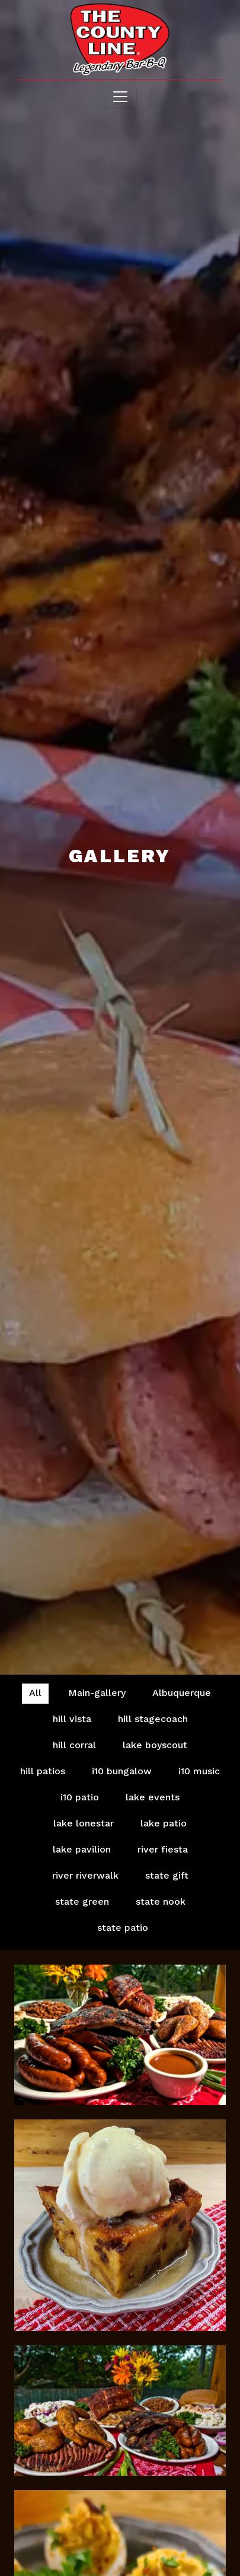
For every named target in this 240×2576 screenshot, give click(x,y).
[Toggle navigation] (120, 97)
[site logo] (120, 40)
